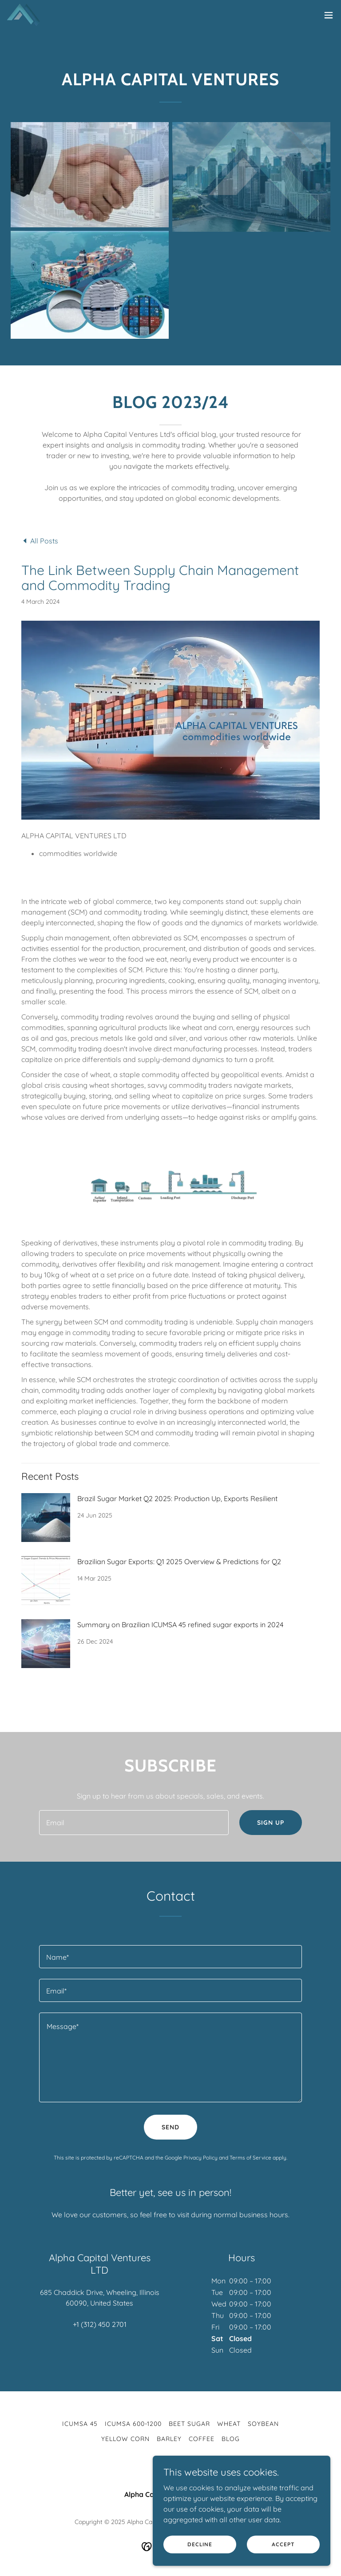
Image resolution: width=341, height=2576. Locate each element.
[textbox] (134, 1822)
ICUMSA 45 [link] (80, 2424)
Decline (199, 2544)
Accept (283, 2544)
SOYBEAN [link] (263, 2424)
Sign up (270, 1823)
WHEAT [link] (229, 2424)
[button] (328, 15)
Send (170, 2127)
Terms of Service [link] (250, 2157)
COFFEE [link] (201, 2439)
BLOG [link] (231, 2439)
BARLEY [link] (169, 2439)
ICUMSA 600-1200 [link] (133, 2424)
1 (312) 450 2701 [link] (101, 2324)
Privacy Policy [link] (200, 2157)
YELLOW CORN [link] (125, 2439)
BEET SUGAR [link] (189, 2424)
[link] (23, 15)
